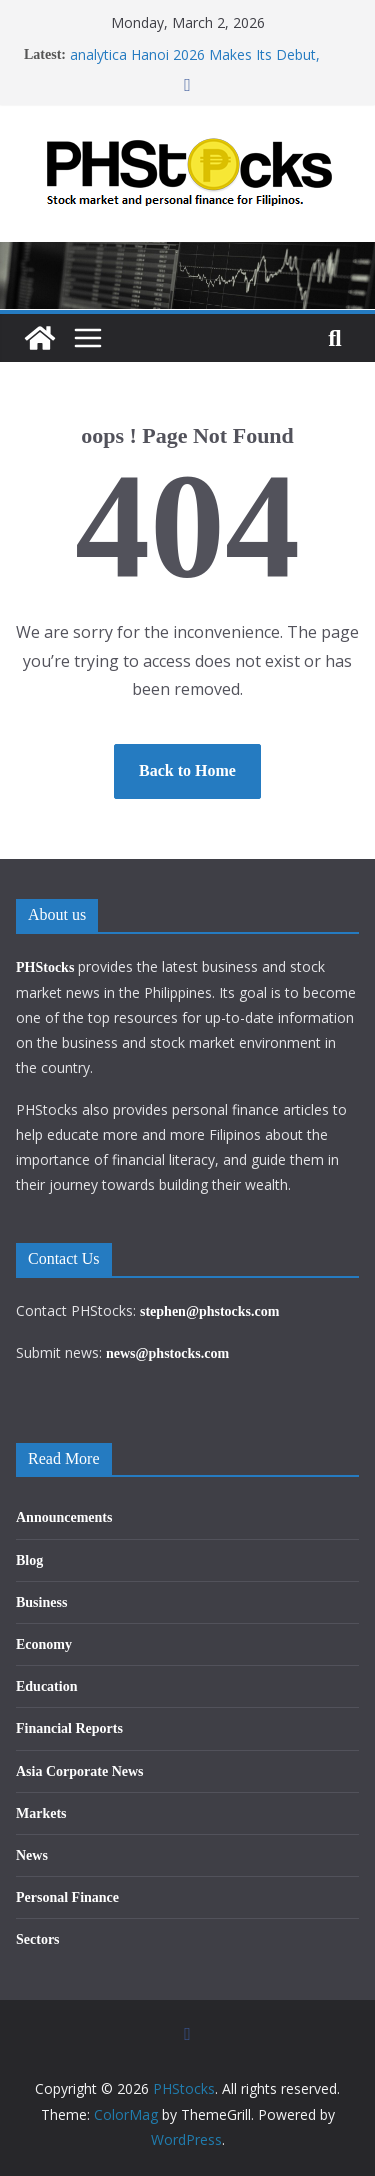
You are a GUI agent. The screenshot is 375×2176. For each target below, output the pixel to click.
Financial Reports (69, 1728)
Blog (29, 1560)
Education (46, 1686)
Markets (41, 1813)
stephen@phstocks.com (209, 1311)
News (32, 1855)
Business (41, 1602)
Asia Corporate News (80, 1771)
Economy (44, 1644)
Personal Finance (67, 1897)
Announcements (64, 1517)
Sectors (38, 1939)
